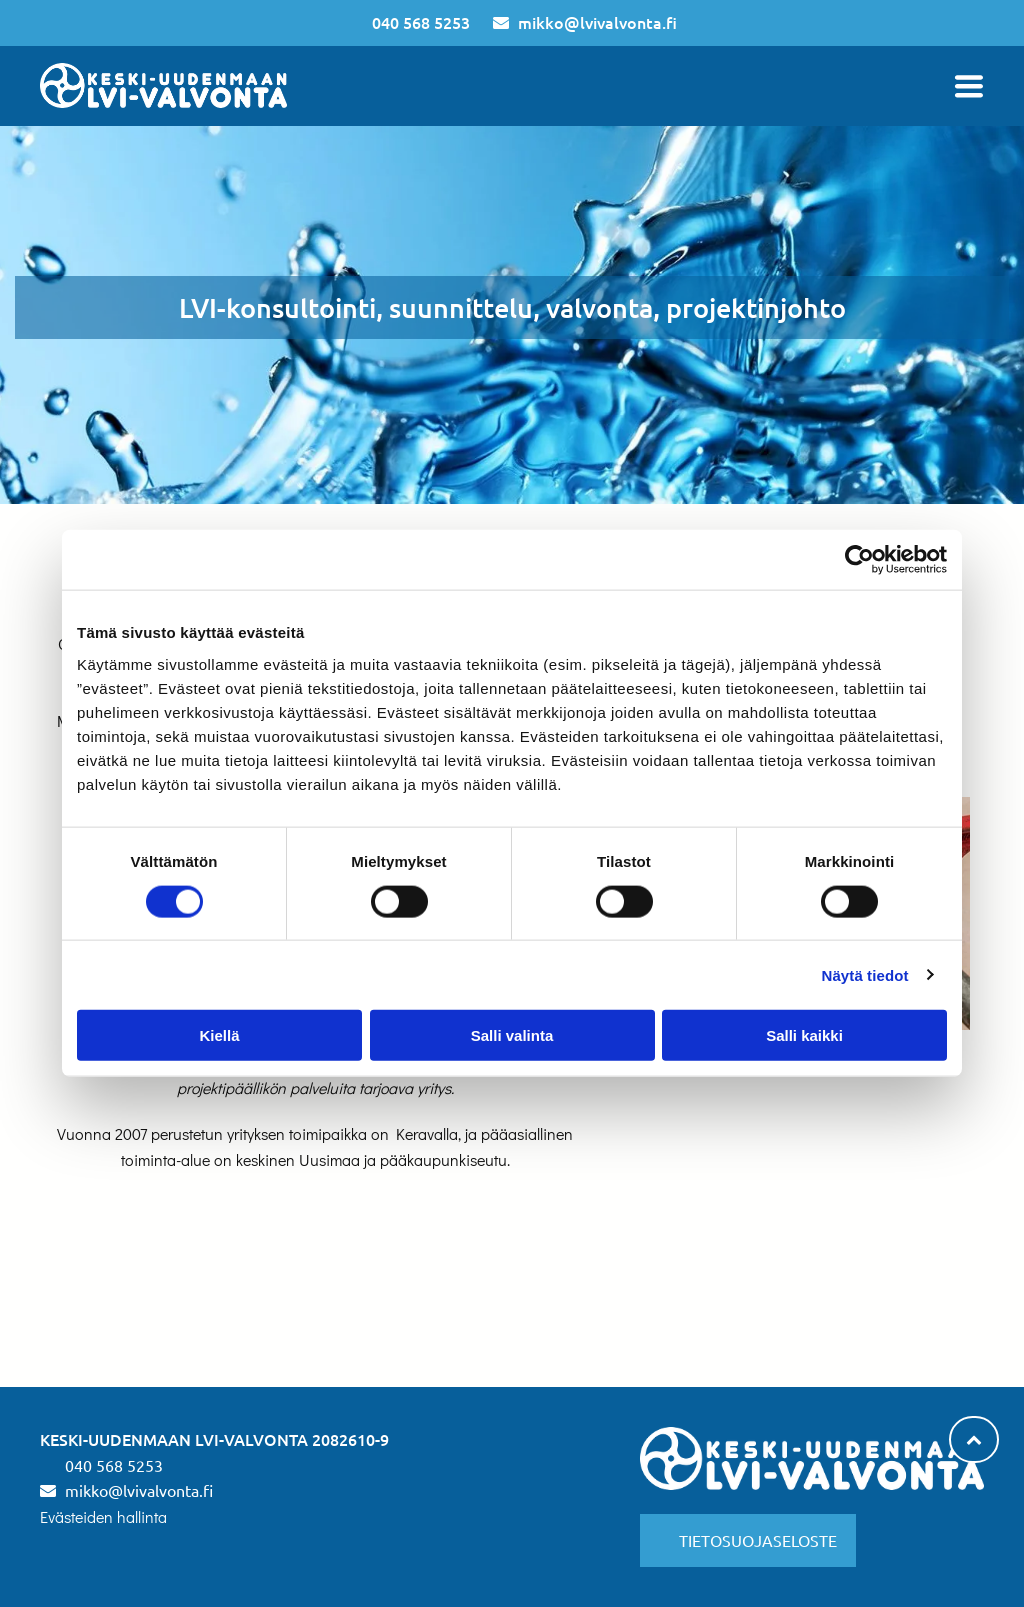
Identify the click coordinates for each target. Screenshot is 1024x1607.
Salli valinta (512, 1035)
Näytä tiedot (865, 974)
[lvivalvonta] (204, 1292)
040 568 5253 (421, 22)
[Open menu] (969, 86)
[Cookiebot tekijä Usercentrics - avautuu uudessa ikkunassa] (859, 560)
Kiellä (219, 1035)
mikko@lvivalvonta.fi (597, 22)
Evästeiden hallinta (103, 1516)
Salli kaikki (804, 1035)
